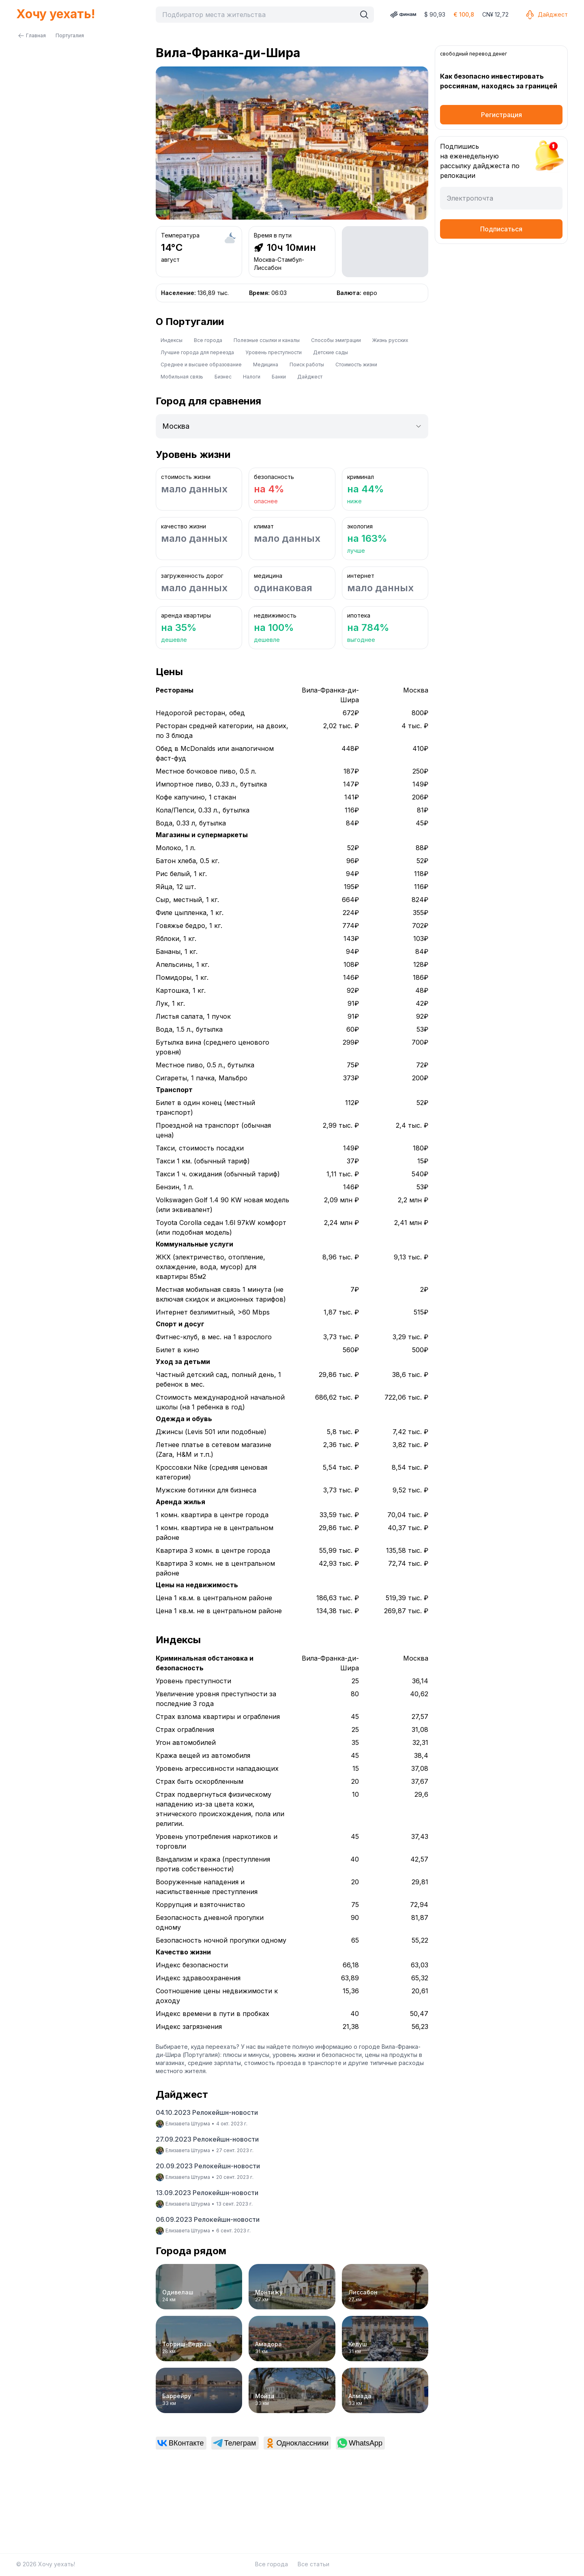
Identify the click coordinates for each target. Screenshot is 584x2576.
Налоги (251, 377)
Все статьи (313, 2564)
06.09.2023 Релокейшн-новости (208, 2219)
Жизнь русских (390, 340)
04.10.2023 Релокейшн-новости (207, 2112)
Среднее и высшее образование (201, 364)
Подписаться (501, 229)
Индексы (171, 340)
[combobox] (257, 14)
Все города (208, 340)
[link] (181, 2443)
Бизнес (223, 377)
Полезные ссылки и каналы (267, 340)
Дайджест (546, 14)
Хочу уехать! (55, 13)
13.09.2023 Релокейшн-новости (207, 2193)
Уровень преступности (273, 352)
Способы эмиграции (336, 340)
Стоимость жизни (356, 364)
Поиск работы (307, 364)
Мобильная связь (182, 377)
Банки (279, 377)
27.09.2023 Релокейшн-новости (207, 2139)
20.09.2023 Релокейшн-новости (208, 2166)
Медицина (265, 364)
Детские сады (330, 352)
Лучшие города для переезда (197, 352)
